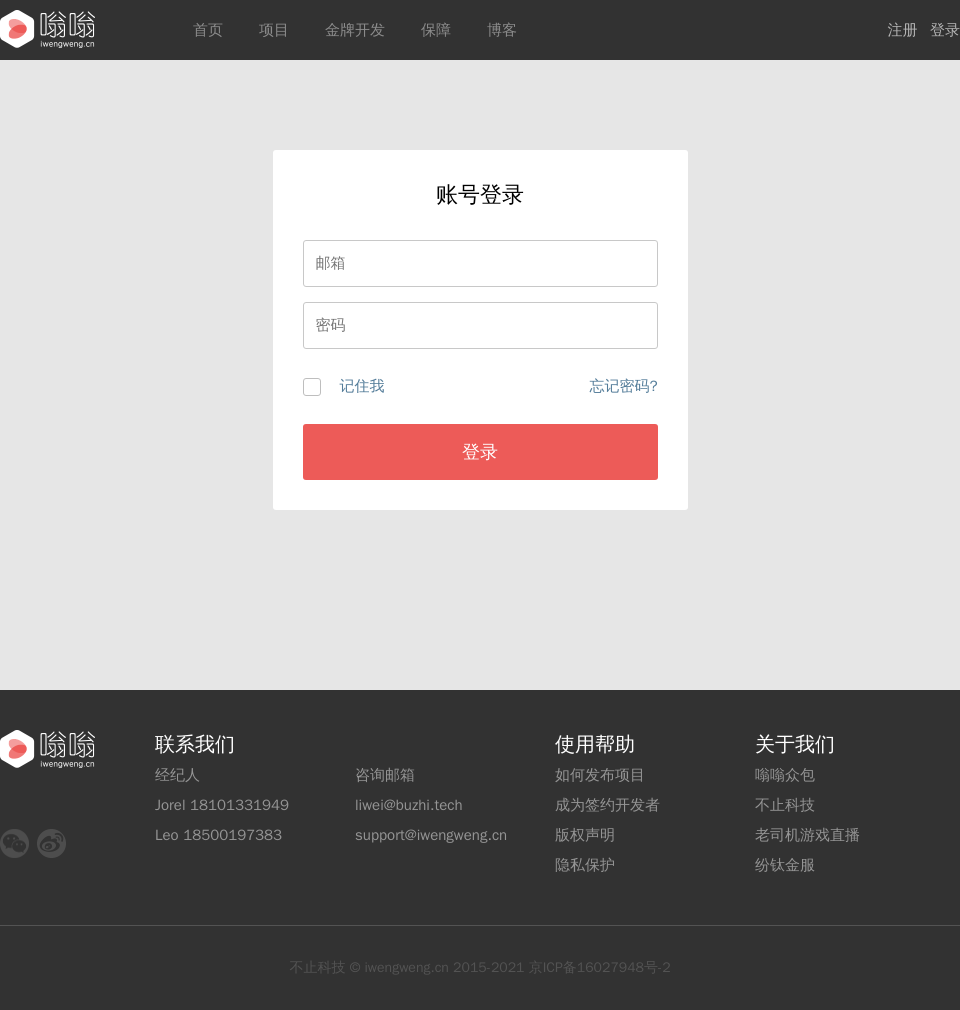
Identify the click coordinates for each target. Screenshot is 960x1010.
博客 (502, 30)
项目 (274, 30)
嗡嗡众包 (785, 775)
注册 (903, 30)
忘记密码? (623, 386)
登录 (945, 30)
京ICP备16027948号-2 (600, 967)
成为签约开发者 (607, 805)
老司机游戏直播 (807, 835)
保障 (436, 30)
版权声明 (585, 835)
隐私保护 (585, 865)
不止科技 (785, 805)
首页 (208, 30)
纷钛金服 (785, 865)
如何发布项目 (600, 775)
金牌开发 (355, 30)
